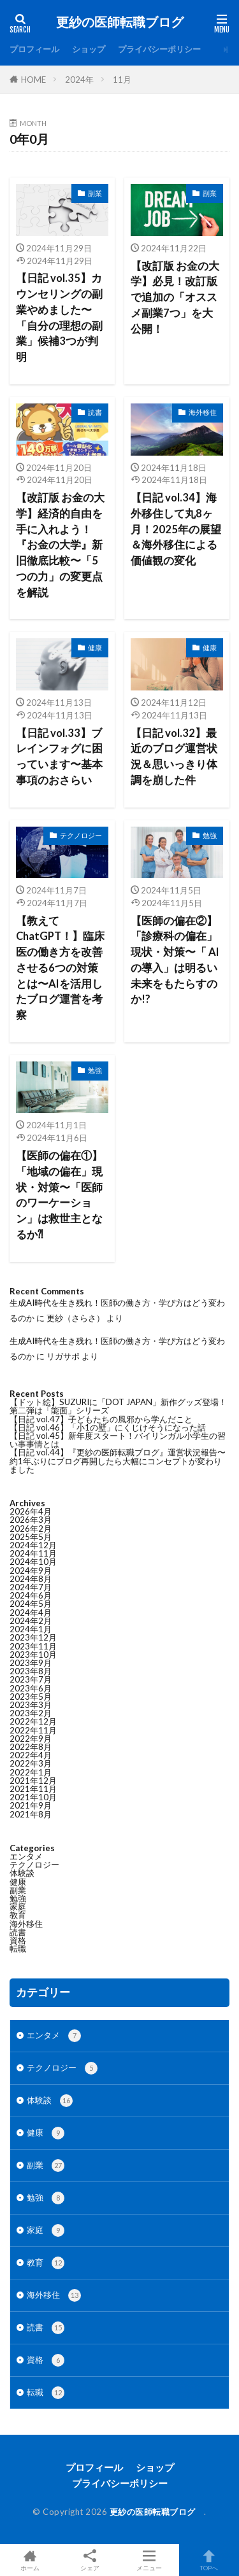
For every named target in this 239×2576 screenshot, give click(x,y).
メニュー (150, 2560)
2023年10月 (33, 1654)
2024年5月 (31, 1604)
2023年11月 (33, 1646)
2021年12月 (33, 1780)
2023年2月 (31, 1713)
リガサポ (63, 1356)
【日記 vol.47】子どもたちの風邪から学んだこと (101, 1419)
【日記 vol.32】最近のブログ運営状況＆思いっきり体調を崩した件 (174, 757)
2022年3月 (31, 1763)
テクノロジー (81, 835)
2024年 (79, 79)
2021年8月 (31, 1814)
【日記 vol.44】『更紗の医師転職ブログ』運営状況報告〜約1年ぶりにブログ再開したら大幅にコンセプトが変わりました (118, 1460)
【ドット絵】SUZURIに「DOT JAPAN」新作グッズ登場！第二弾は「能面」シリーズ (118, 1406)
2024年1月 (31, 1629)
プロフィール (34, 49)
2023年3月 (31, 1705)
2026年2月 (31, 1528)
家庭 (18, 1906)
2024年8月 (31, 1579)
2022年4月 (31, 1755)
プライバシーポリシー (159, 49)
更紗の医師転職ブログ (123, 22)
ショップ (88, 49)
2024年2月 (31, 1621)
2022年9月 (31, 1738)
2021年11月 (33, 1789)
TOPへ (209, 2560)
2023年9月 (31, 1663)
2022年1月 (31, 1772)
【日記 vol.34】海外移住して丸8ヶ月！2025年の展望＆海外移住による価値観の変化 (176, 529)
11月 (122, 79)
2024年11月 (33, 1553)
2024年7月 (31, 1587)
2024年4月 (31, 1612)
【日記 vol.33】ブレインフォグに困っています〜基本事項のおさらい (59, 757)
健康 (95, 647)
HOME (33, 79)
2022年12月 (33, 1721)
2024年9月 (31, 1570)
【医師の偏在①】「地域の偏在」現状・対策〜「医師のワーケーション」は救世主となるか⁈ (59, 1195)
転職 (18, 1948)
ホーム (30, 2560)
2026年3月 (31, 1520)
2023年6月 (31, 1688)
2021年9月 (31, 1805)
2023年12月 (33, 1637)
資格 (18, 1940)
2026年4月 (31, 1511)
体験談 (22, 1873)
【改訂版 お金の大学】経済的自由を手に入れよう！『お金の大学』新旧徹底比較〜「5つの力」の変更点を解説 (60, 545)
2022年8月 (31, 1747)
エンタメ (26, 1856)
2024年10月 (33, 1562)
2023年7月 (31, 1679)
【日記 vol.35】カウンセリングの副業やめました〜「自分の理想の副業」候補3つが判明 (59, 317)
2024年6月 (31, 1595)
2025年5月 (31, 1537)
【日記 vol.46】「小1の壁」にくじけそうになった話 (108, 1427)
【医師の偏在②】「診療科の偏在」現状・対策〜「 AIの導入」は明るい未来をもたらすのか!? (175, 960)
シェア (90, 2560)
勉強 (210, 835)
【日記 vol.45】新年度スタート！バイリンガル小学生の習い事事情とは (118, 1440)
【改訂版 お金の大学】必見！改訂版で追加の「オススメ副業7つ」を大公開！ (175, 297)
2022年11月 (33, 1730)
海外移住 (203, 412)
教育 (18, 1915)
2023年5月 (31, 1696)
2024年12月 (33, 1545)
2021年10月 (33, 1797)
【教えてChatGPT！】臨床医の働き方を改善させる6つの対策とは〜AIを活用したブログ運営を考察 (60, 968)
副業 (95, 193)
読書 (95, 412)
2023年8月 (31, 1671)
